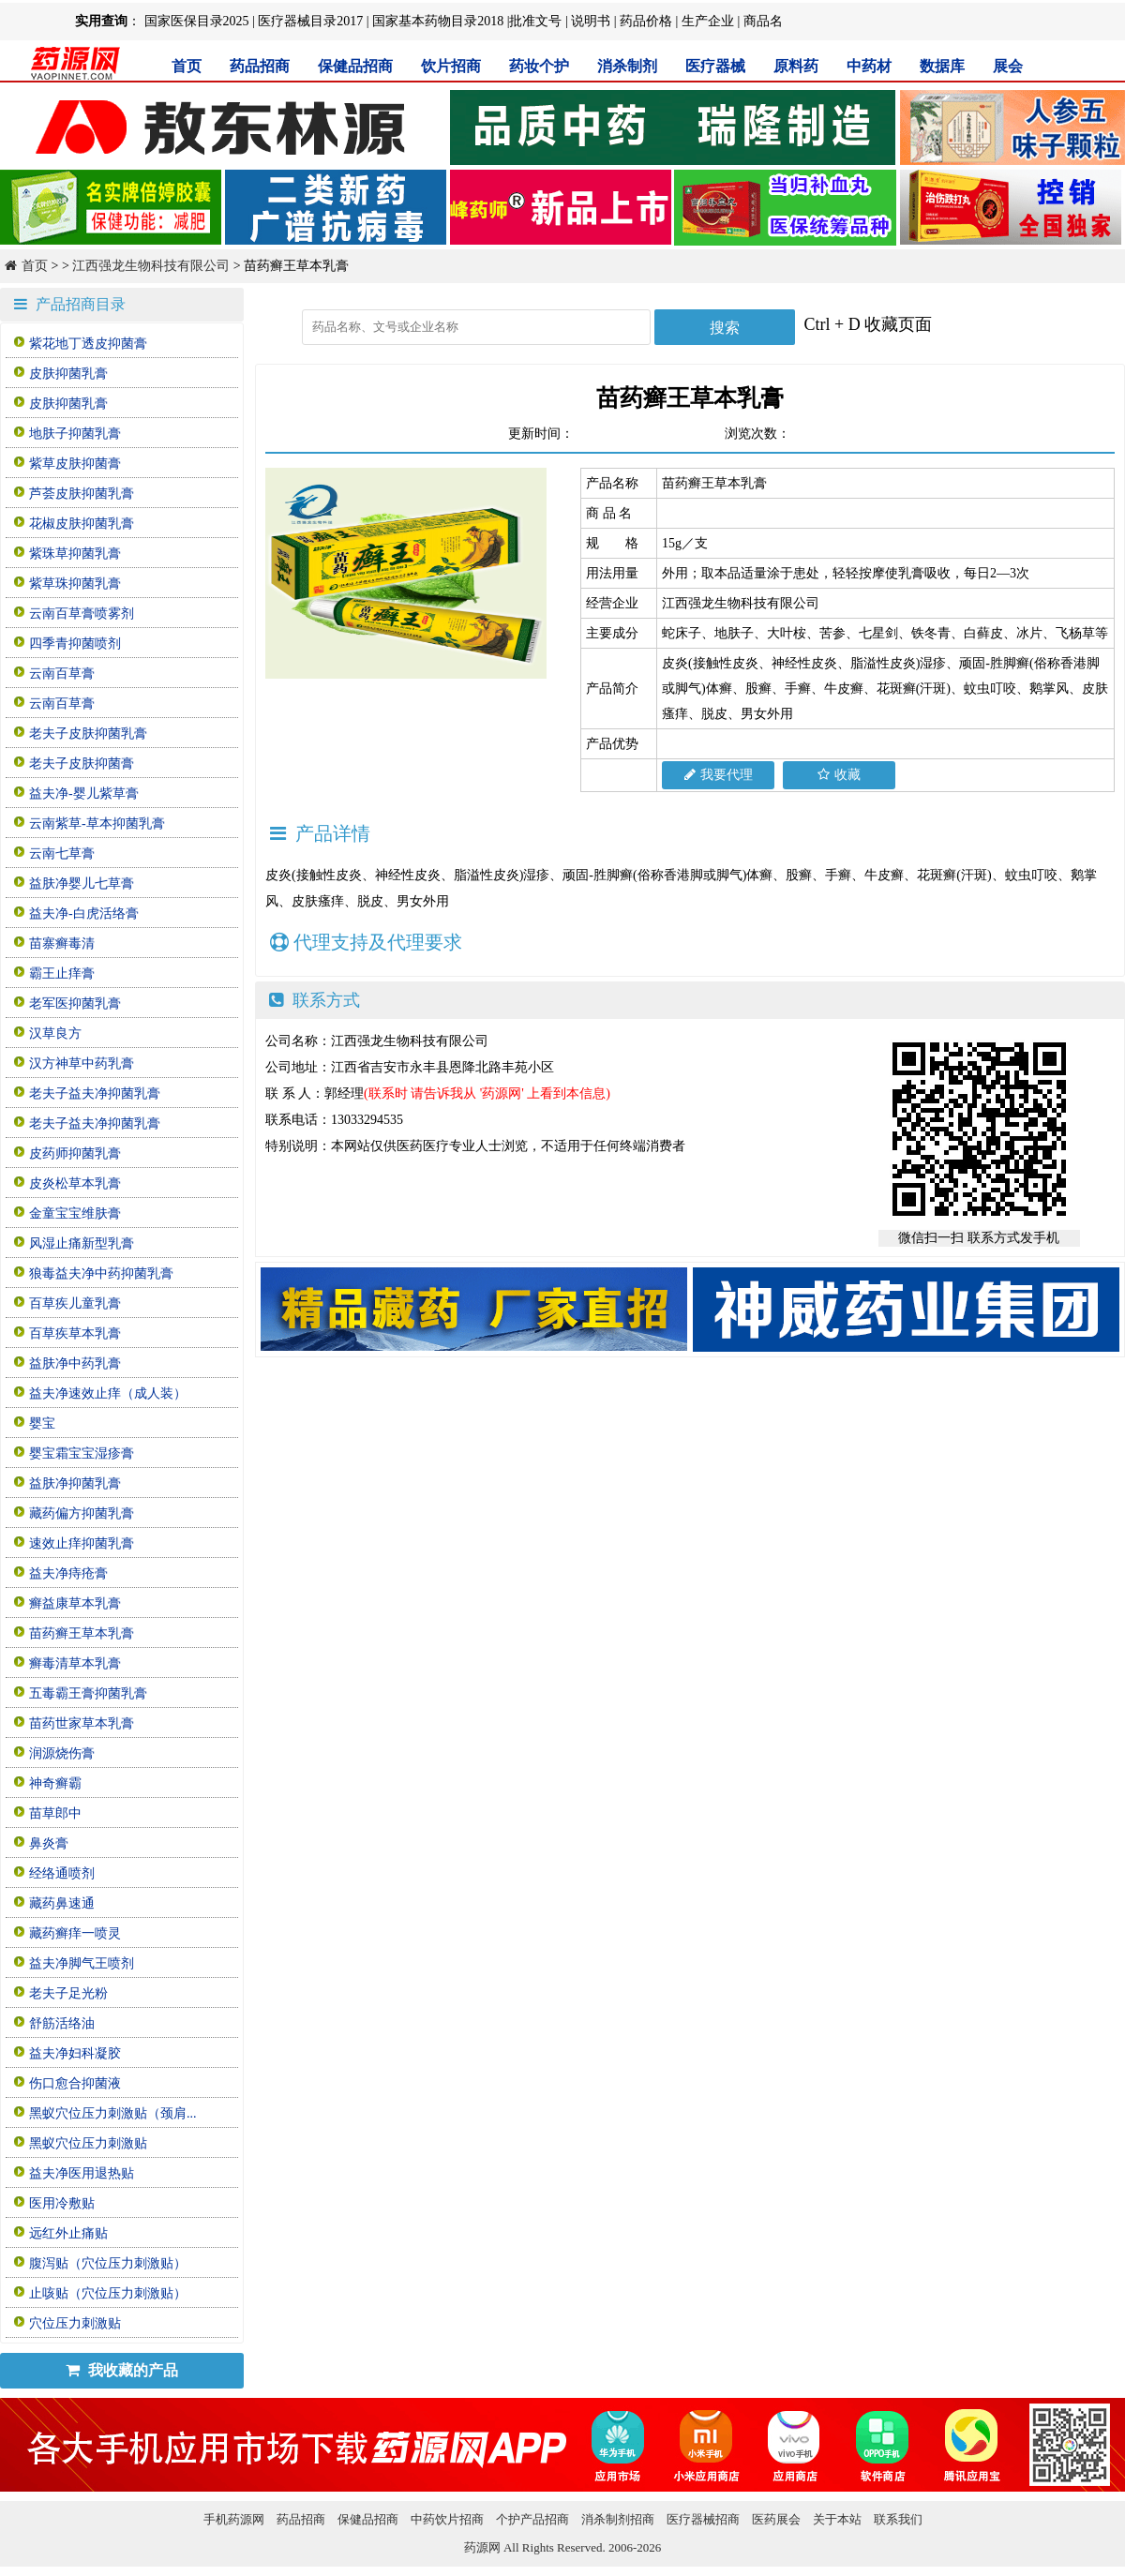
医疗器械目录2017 (310, 21)
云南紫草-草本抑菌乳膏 (97, 823)
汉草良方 (55, 1033)
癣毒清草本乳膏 (75, 1663)
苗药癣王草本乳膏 (81, 1633)
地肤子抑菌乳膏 (75, 434)
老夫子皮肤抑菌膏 (81, 763)
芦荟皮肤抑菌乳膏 (81, 494)
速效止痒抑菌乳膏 (81, 1543)
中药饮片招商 (447, 2519)
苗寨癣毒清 (62, 943)
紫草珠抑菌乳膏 (75, 584)
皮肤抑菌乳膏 (68, 374)
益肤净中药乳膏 (75, 1363)
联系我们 (898, 2519)
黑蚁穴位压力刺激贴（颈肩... (113, 2113)
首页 (187, 66)
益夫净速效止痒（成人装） (108, 1393)
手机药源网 (233, 2519)
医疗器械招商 (703, 2519)
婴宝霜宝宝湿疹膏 (81, 1453)
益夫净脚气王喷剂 (81, 1963)
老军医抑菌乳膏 (75, 1003)
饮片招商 (451, 66)
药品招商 (260, 66)
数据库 (942, 66)
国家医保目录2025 (196, 21)
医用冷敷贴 (62, 2203)
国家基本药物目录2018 (437, 21)
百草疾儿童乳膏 (75, 1303)
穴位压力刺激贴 (75, 2323)
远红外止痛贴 (68, 2233)
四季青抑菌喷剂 (75, 644)
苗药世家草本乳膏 (81, 1723)
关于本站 (837, 2519)
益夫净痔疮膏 (68, 1573)
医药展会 (776, 2519)
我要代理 (718, 775)
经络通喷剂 (62, 1873)
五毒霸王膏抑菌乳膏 (88, 1693)
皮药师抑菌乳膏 (75, 1153)
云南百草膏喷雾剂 (81, 614)
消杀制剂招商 (617, 2519)
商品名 (763, 21)
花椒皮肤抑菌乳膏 (81, 524)
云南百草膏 (62, 673)
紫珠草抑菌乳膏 (75, 554)
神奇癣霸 (55, 1783)
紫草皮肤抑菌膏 (75, 464)
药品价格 (646, 21)
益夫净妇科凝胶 (75, 2053)
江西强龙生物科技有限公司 (151, 266)
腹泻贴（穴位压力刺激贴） (108, 2263)
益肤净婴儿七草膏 (81, 883)
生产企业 (708, 21)
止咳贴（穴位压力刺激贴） (108, 2293)
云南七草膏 (62, 853)
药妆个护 (539, 66)
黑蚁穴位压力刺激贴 (88, 2143)
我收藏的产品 (122, 2370)
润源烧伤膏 (62, 1753)
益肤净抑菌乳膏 (75, 1483)
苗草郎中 (55, 1813)
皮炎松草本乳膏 (75, 1183)
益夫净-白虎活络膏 (84, 913)
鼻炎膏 (48, 1843)
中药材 (869, 66)
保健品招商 (355, 66)
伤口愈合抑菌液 (75, 2083)
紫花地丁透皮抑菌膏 (88, 344)
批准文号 (535, 21)
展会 (1008, 66)
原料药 (795, 66)
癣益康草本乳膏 (75, 1603)
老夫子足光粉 (68, 1993)
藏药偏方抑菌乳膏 (81, 1513)
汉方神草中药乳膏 (81, 1063)
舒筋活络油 (62, 2023)
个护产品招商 (532, 2519)
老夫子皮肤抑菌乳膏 (88, 733)
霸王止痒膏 (62, 973)
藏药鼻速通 (62, 1903)
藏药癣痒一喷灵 (75, 1933)
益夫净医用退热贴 (81, 2173)
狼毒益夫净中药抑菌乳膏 (101, 1273)
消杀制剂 (627, 66)
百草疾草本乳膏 (75, 1333)
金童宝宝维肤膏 (75, 1213)
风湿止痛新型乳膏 (81, 1243)
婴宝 (42, 1423)
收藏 (839, 775)
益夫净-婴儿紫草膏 (84, 793)
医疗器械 (715, 66)
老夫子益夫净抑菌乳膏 (94, 1093)
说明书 (590, 21)
